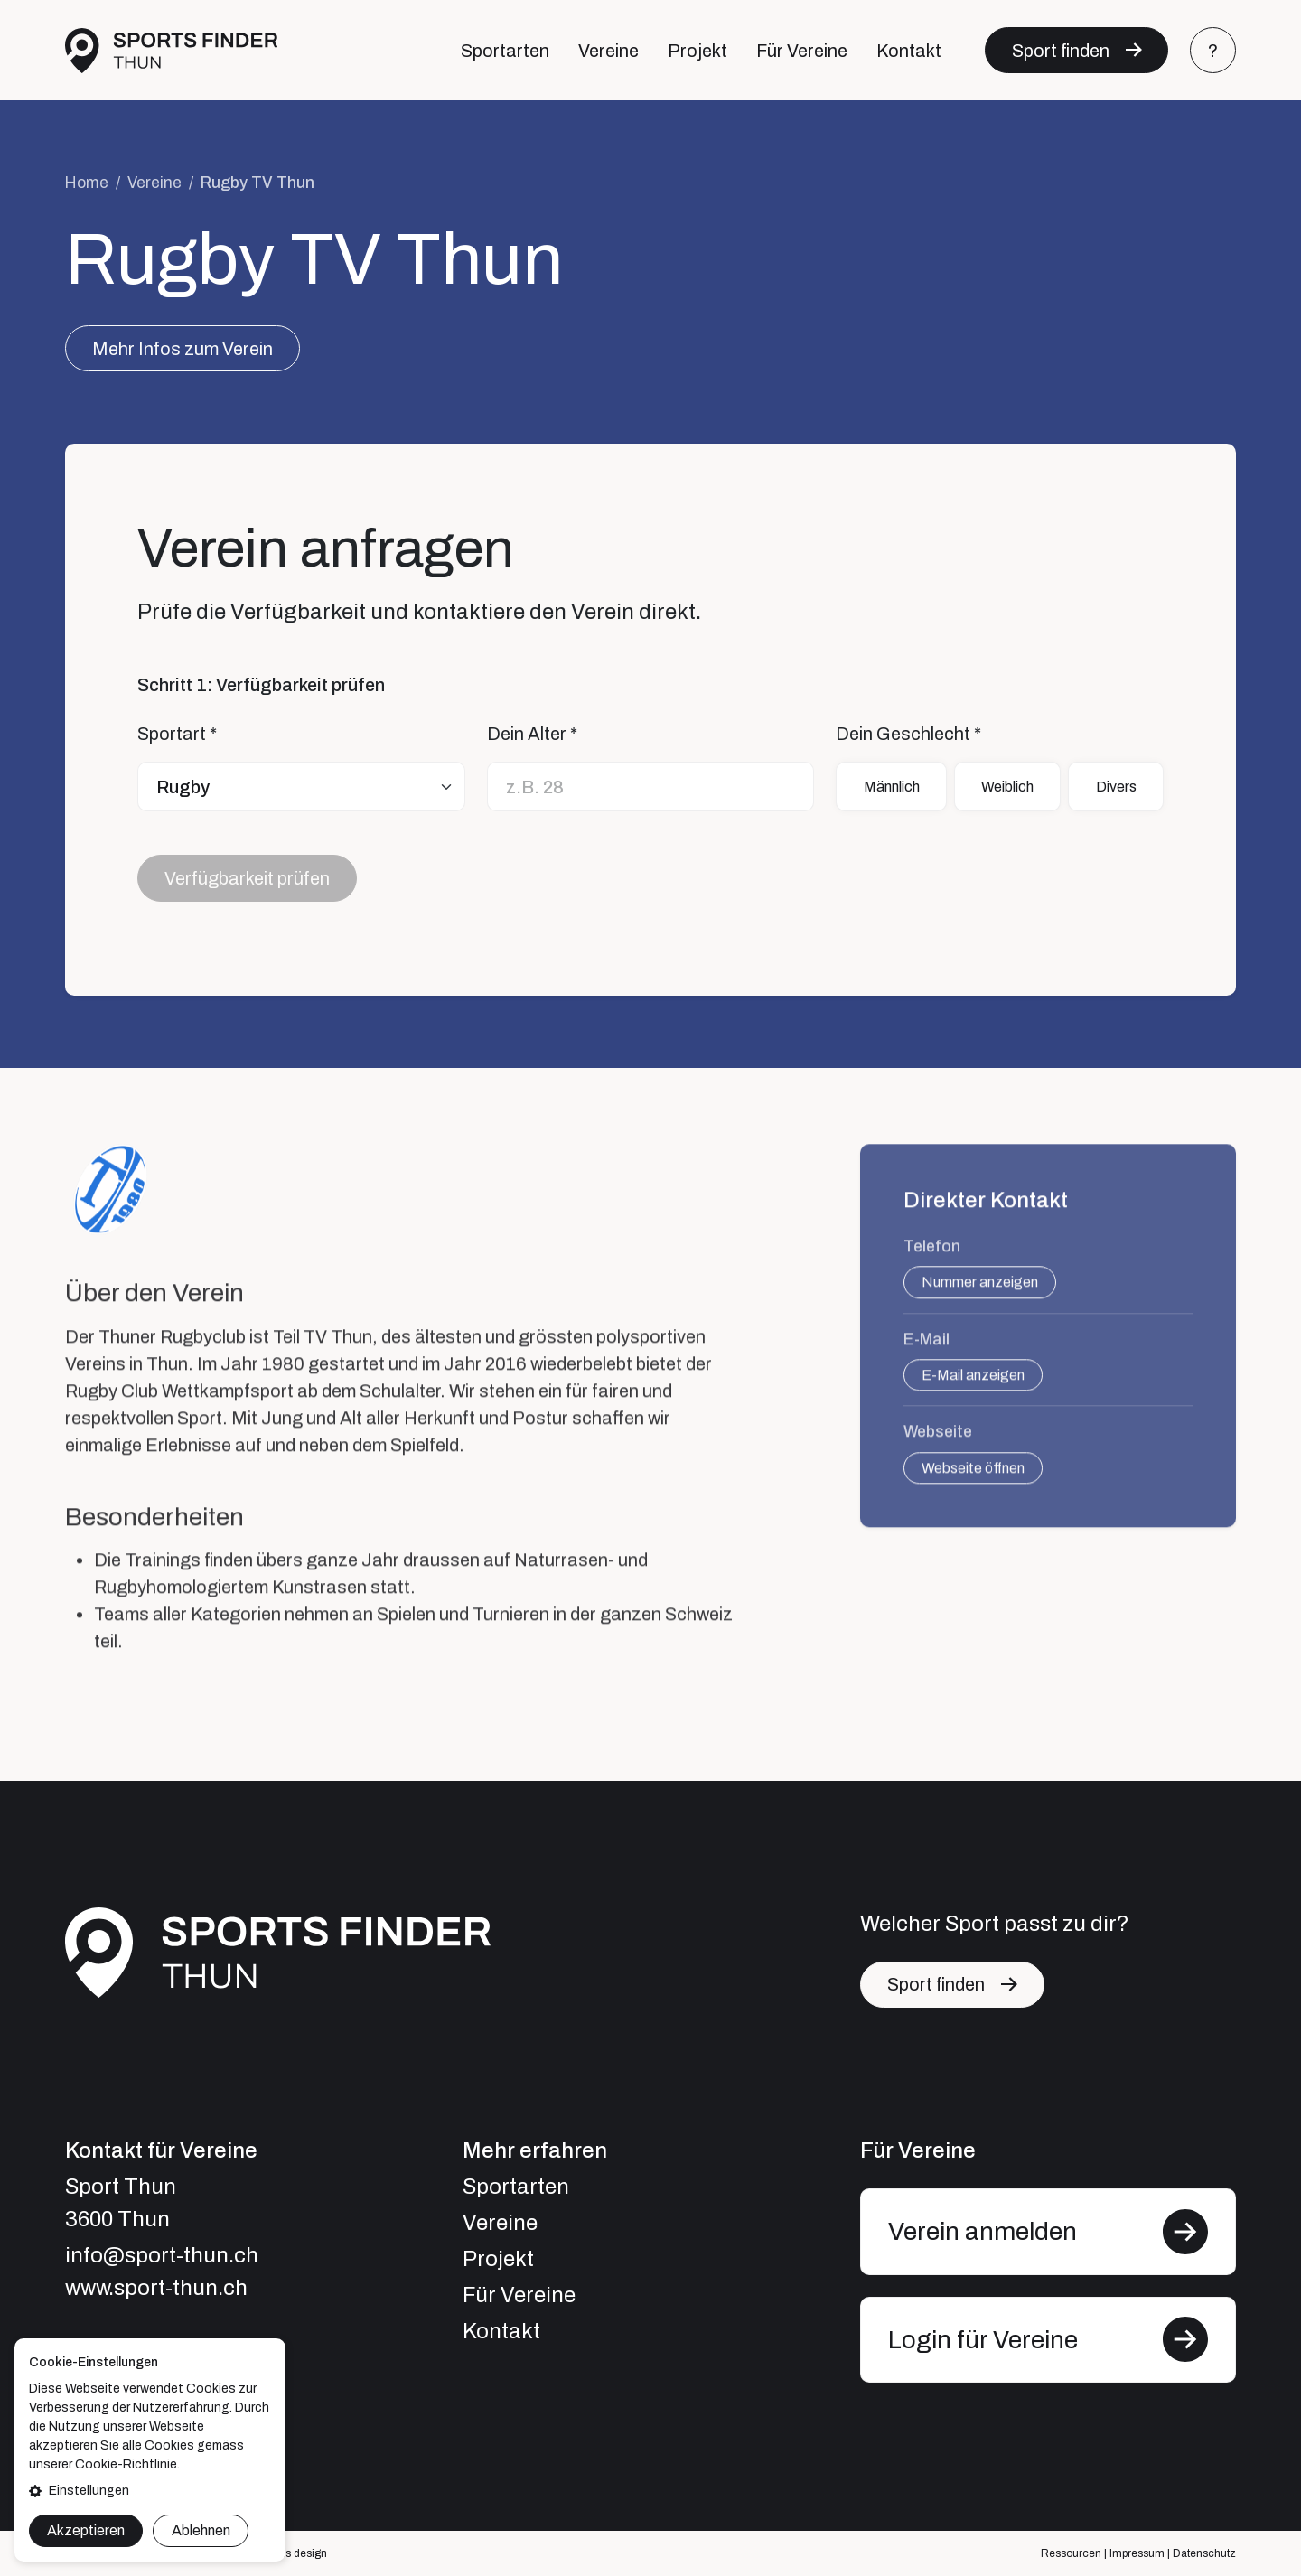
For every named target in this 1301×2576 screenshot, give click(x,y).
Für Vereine (801, 51)
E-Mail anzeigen (973, 1389)
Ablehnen (201, 2530)
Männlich (892, 786)
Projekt (697, 51)
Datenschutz (1204, 2553)
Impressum (1137, 2553)
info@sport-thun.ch (161, 2255)
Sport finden (1060, 51)
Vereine (608, 51)
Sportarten (505, 51)
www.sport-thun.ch (156, 2288)
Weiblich (1007, 786)
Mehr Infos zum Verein (182, 349)
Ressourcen (1071, 2553)
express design (290, 2553)
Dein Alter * (532, 735)
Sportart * (177, 735)
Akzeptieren (86, 2530)
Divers (1116, 786)
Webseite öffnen (973, 1482)
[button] (150, 2490)
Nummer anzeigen (980, 1296)
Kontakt (908, 51)
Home (86, 183)
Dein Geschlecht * (908, 735)
